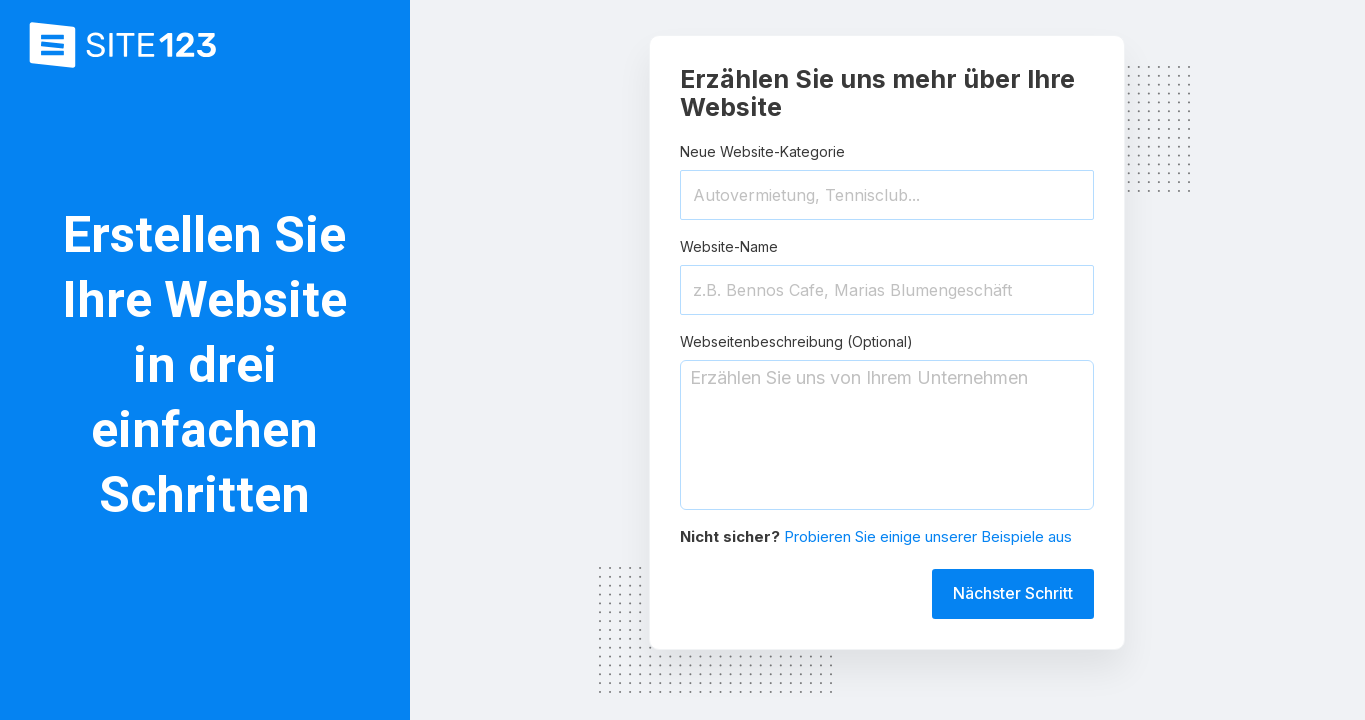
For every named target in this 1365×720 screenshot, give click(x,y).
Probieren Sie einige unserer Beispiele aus (928, 536)
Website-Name (729, 246)
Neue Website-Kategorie (762, 151)
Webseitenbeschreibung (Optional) (796, 341)
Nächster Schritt (1013, 593)
